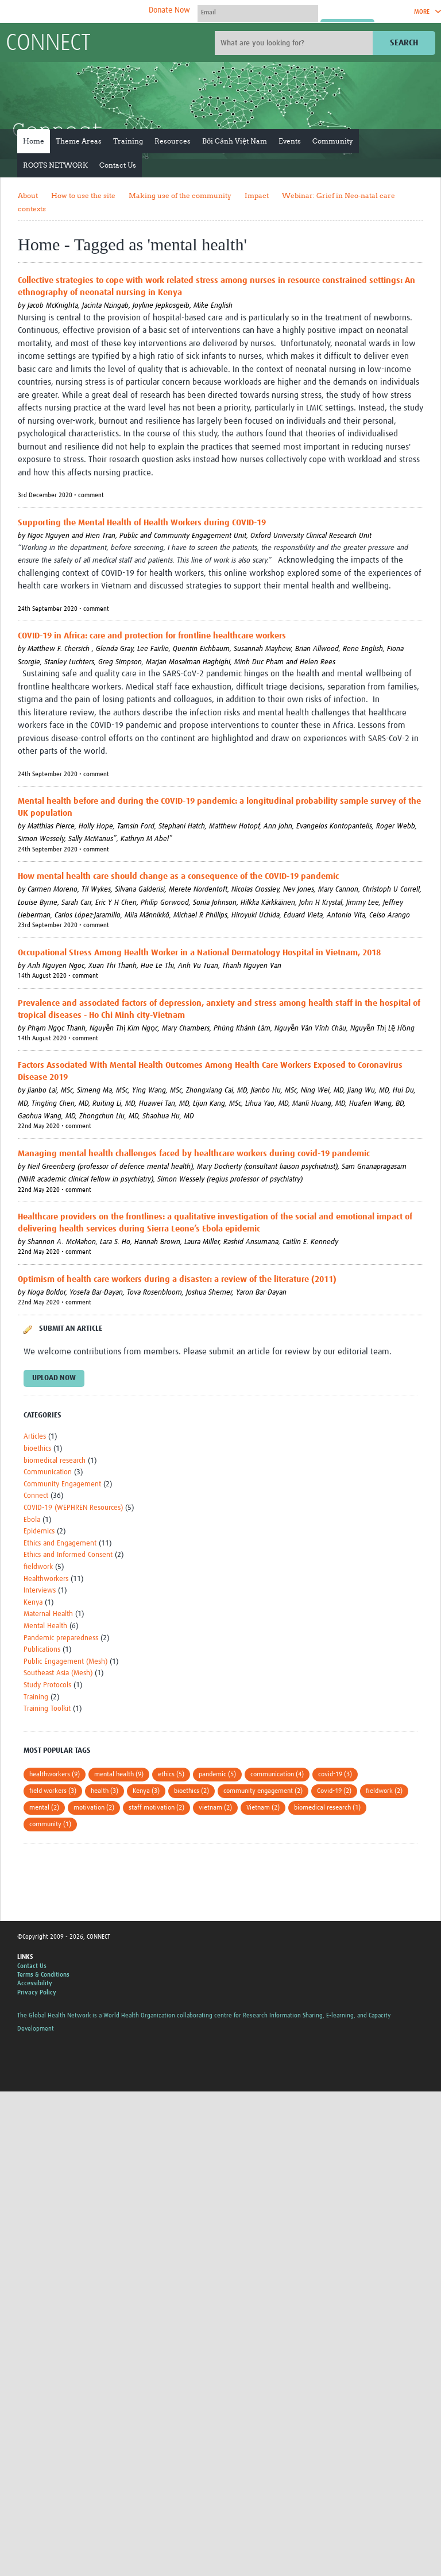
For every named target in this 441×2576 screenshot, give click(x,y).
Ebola (32, 1520)
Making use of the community (180, 195)
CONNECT (48, 43)
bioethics (37, 1448)
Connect (36, 1496)
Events (289, 141)
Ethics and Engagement (60, 1543)
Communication (48, 1472)
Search (404, 42)
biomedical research (55, 1461)
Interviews (40, 1590)
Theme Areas (79, 141)
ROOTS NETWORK (55, 165)
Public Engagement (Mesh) (65, 1661)
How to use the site (83, 195)
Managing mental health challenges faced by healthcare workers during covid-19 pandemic (194, 1153)
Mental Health (45, 1626)
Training (128, 141)
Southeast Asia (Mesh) (58, 1673)
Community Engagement (62, 1484)
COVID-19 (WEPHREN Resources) (73, 1508)
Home (33, 141)
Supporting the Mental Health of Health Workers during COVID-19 (142, 522)
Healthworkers (46, 1579)
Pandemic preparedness (61, 1638)
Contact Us (117, 165)
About (28, 195)
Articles (35, 1436)
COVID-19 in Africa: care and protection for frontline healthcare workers (152, 636)
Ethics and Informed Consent (68, 1555)
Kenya (33, 1602)
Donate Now (169, 10)
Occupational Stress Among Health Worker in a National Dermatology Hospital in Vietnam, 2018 (199, 952)
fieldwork (38, 1567)
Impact (257, 195)
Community (332, 141)
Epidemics (39, 1531)
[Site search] (295, 43)
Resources (172, 141)
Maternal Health (48, 1614)
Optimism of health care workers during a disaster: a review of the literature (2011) (177, 1279)
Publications (42, 1649)
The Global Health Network (91, 12)
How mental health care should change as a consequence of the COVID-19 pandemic (178, 876)
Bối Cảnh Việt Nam (234, 141)
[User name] (258, 12)
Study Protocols (47, 1685)
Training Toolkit (47, 1709)
